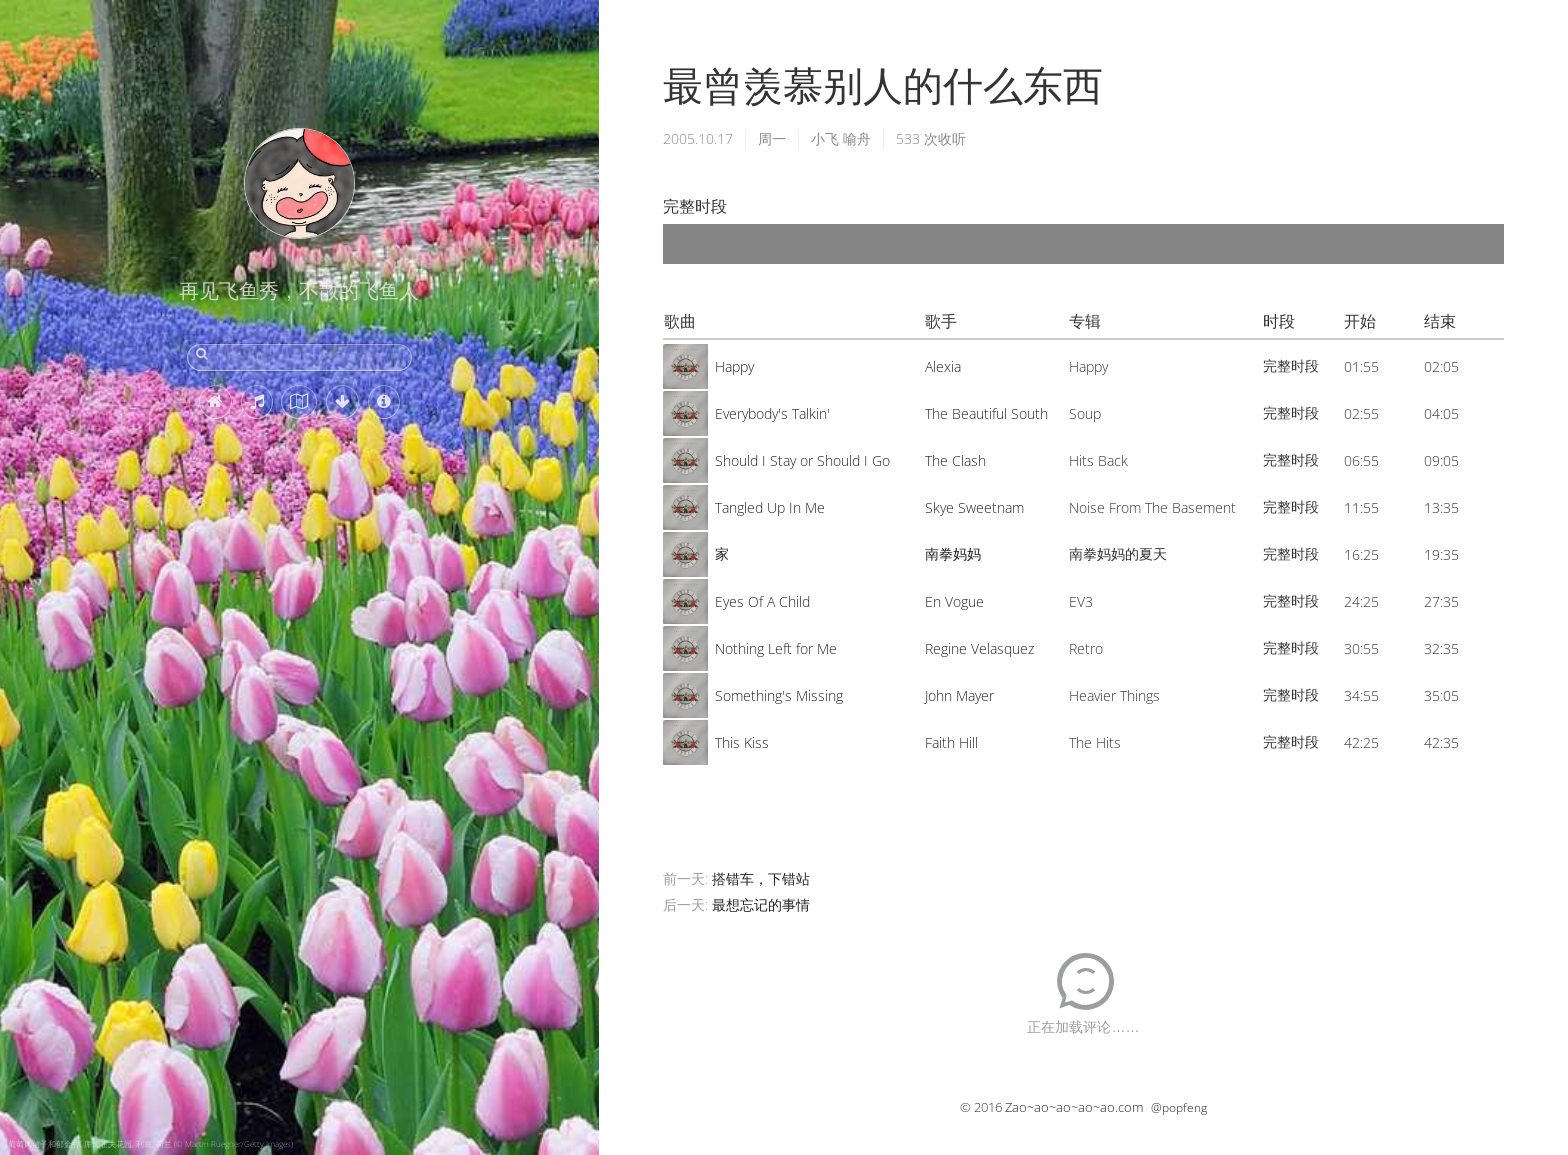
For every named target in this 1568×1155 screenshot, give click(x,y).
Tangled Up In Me (770, 507)
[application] (1083, 244)
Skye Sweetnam (974, 507)
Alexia (943, 366)
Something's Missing (779, 695)
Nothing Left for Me (776, 648)
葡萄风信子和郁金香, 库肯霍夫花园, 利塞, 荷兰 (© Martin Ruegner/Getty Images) (150, 1143)
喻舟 (857, 138)
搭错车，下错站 (761, 878)
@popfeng (1179, 1107)
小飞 (825, 138)
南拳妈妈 (953, 553)
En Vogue (954, 601)
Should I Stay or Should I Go (802, 460)
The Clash (955, 460)
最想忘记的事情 (761, 904)
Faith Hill (951, 742)
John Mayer (959, 695)
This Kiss (742, 742)
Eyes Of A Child (762, 601)
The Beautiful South (986, 413)
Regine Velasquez (979, 648)
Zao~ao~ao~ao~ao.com (1074, 1107)
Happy (734, 366)
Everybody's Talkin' (772, 413)
